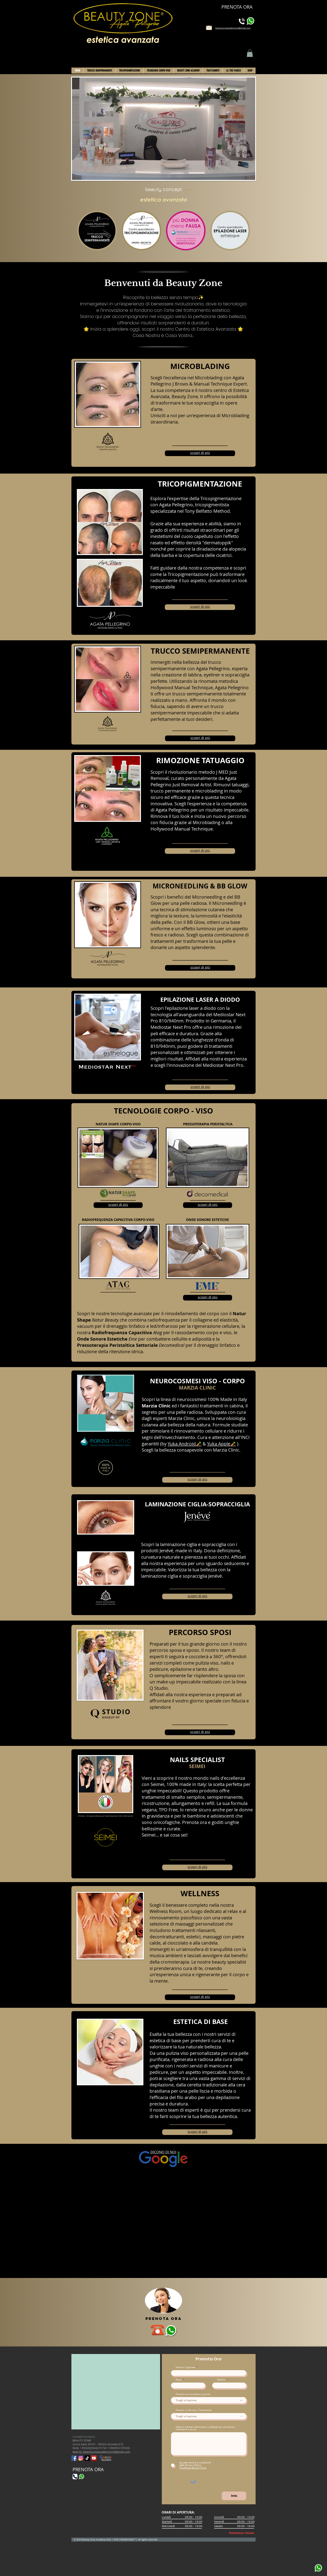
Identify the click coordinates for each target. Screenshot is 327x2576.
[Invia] (234, 2496)
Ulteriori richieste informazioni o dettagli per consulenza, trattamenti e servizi (206, 2428)
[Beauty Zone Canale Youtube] (94, 2458)
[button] (250, 53)
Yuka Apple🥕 (221, 1444)
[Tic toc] (87, 2458)
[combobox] (208, 2416)
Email (179, 2379)
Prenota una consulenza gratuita (193, 2394)
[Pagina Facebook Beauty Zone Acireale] (74, 2458)
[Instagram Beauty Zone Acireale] (80, 2458)
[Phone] (75, 2476)
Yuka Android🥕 (184, 1444)
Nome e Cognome (185, 2367)
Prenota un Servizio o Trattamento (193, 2410)
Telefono (221, 2379)
